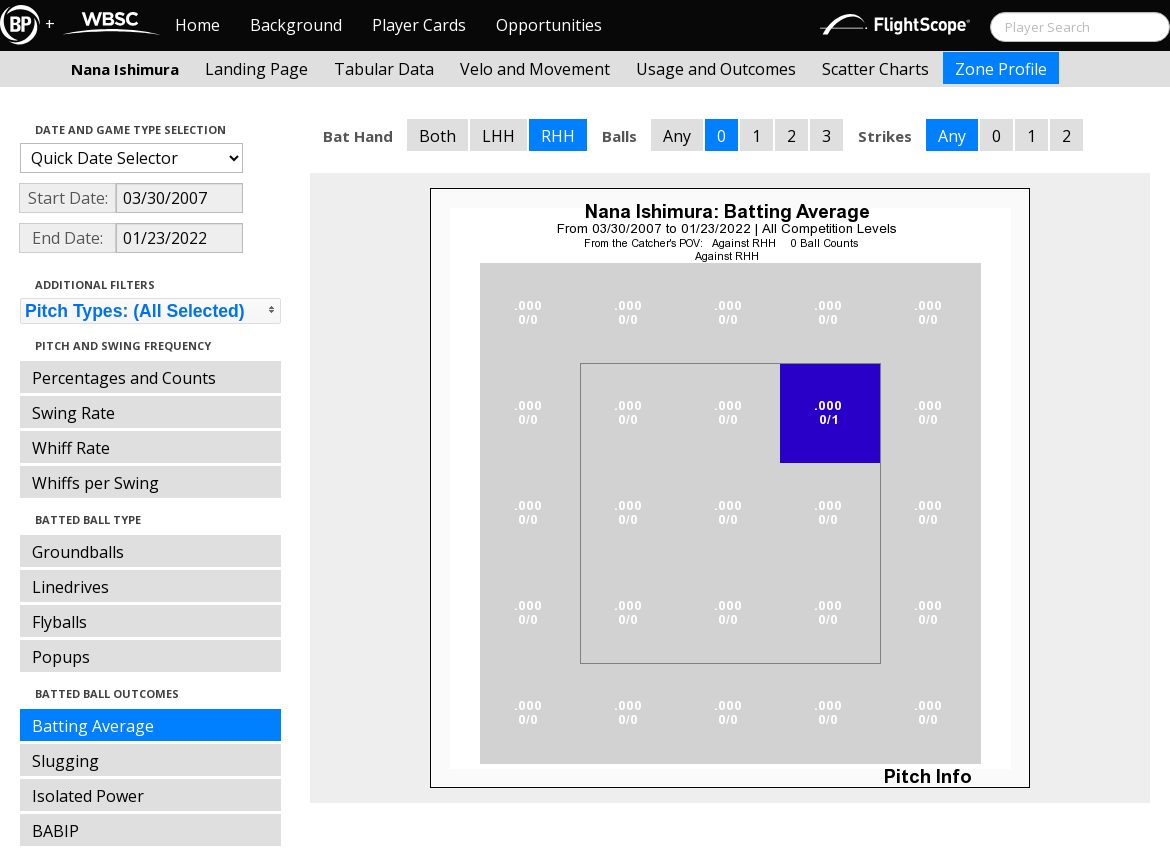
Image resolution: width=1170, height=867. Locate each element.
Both (437, 136)
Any (677, 136)
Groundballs (78, 552)
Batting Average (93, 726)
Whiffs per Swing (95, 483)
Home (197, 25)
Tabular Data (384, 69)
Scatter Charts (875, 69)
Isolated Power (88, 796)
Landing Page (256, 69)
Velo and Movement (535, 69)
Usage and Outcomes (716, 69)
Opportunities (549, 25)
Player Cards (419, 25)
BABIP (55, 831)
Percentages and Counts (124, 378)
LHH (498, 136)
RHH (558, 136)
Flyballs (59, 622)
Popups (61, 657)
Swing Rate (73, 413)
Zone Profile (1001, 69)
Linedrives (70, 587)
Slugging (65, 761)
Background (296, 25)
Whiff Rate (71, 448)
